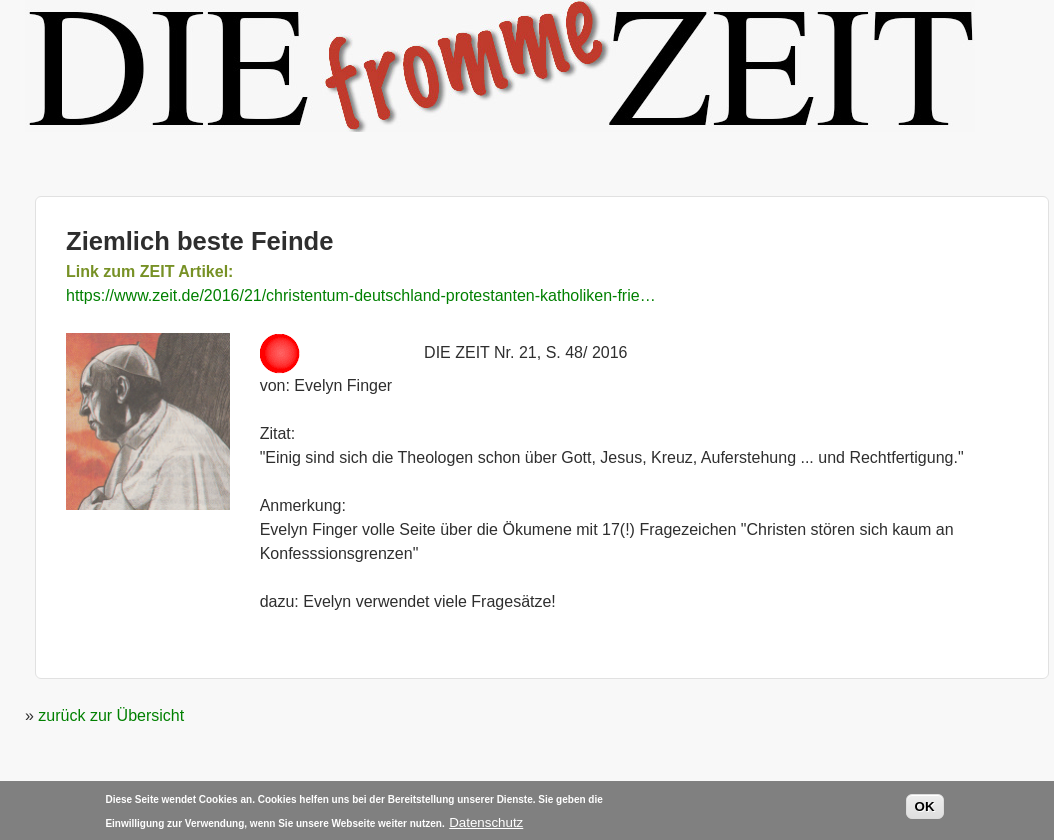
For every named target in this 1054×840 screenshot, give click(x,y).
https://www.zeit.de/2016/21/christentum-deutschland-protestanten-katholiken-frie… (361, 295)
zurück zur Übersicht (111, 715)
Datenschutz (486, 824)
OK (925, 809)
